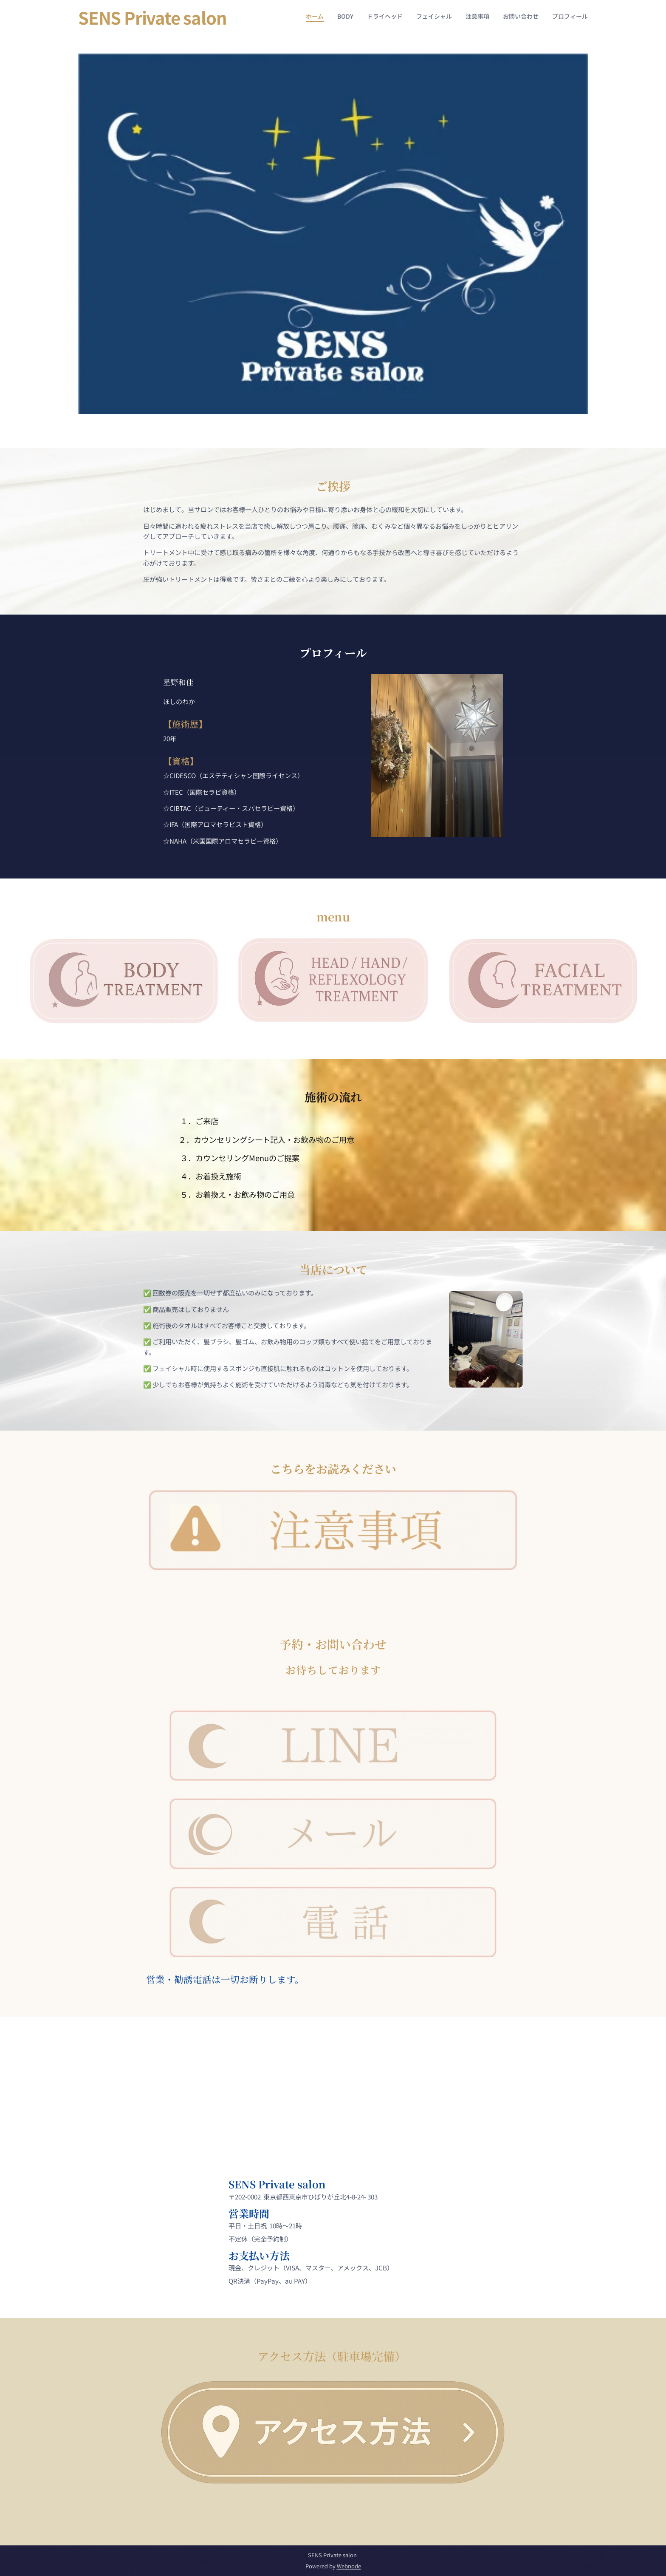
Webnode (349, 2566)
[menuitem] (508, 17)
